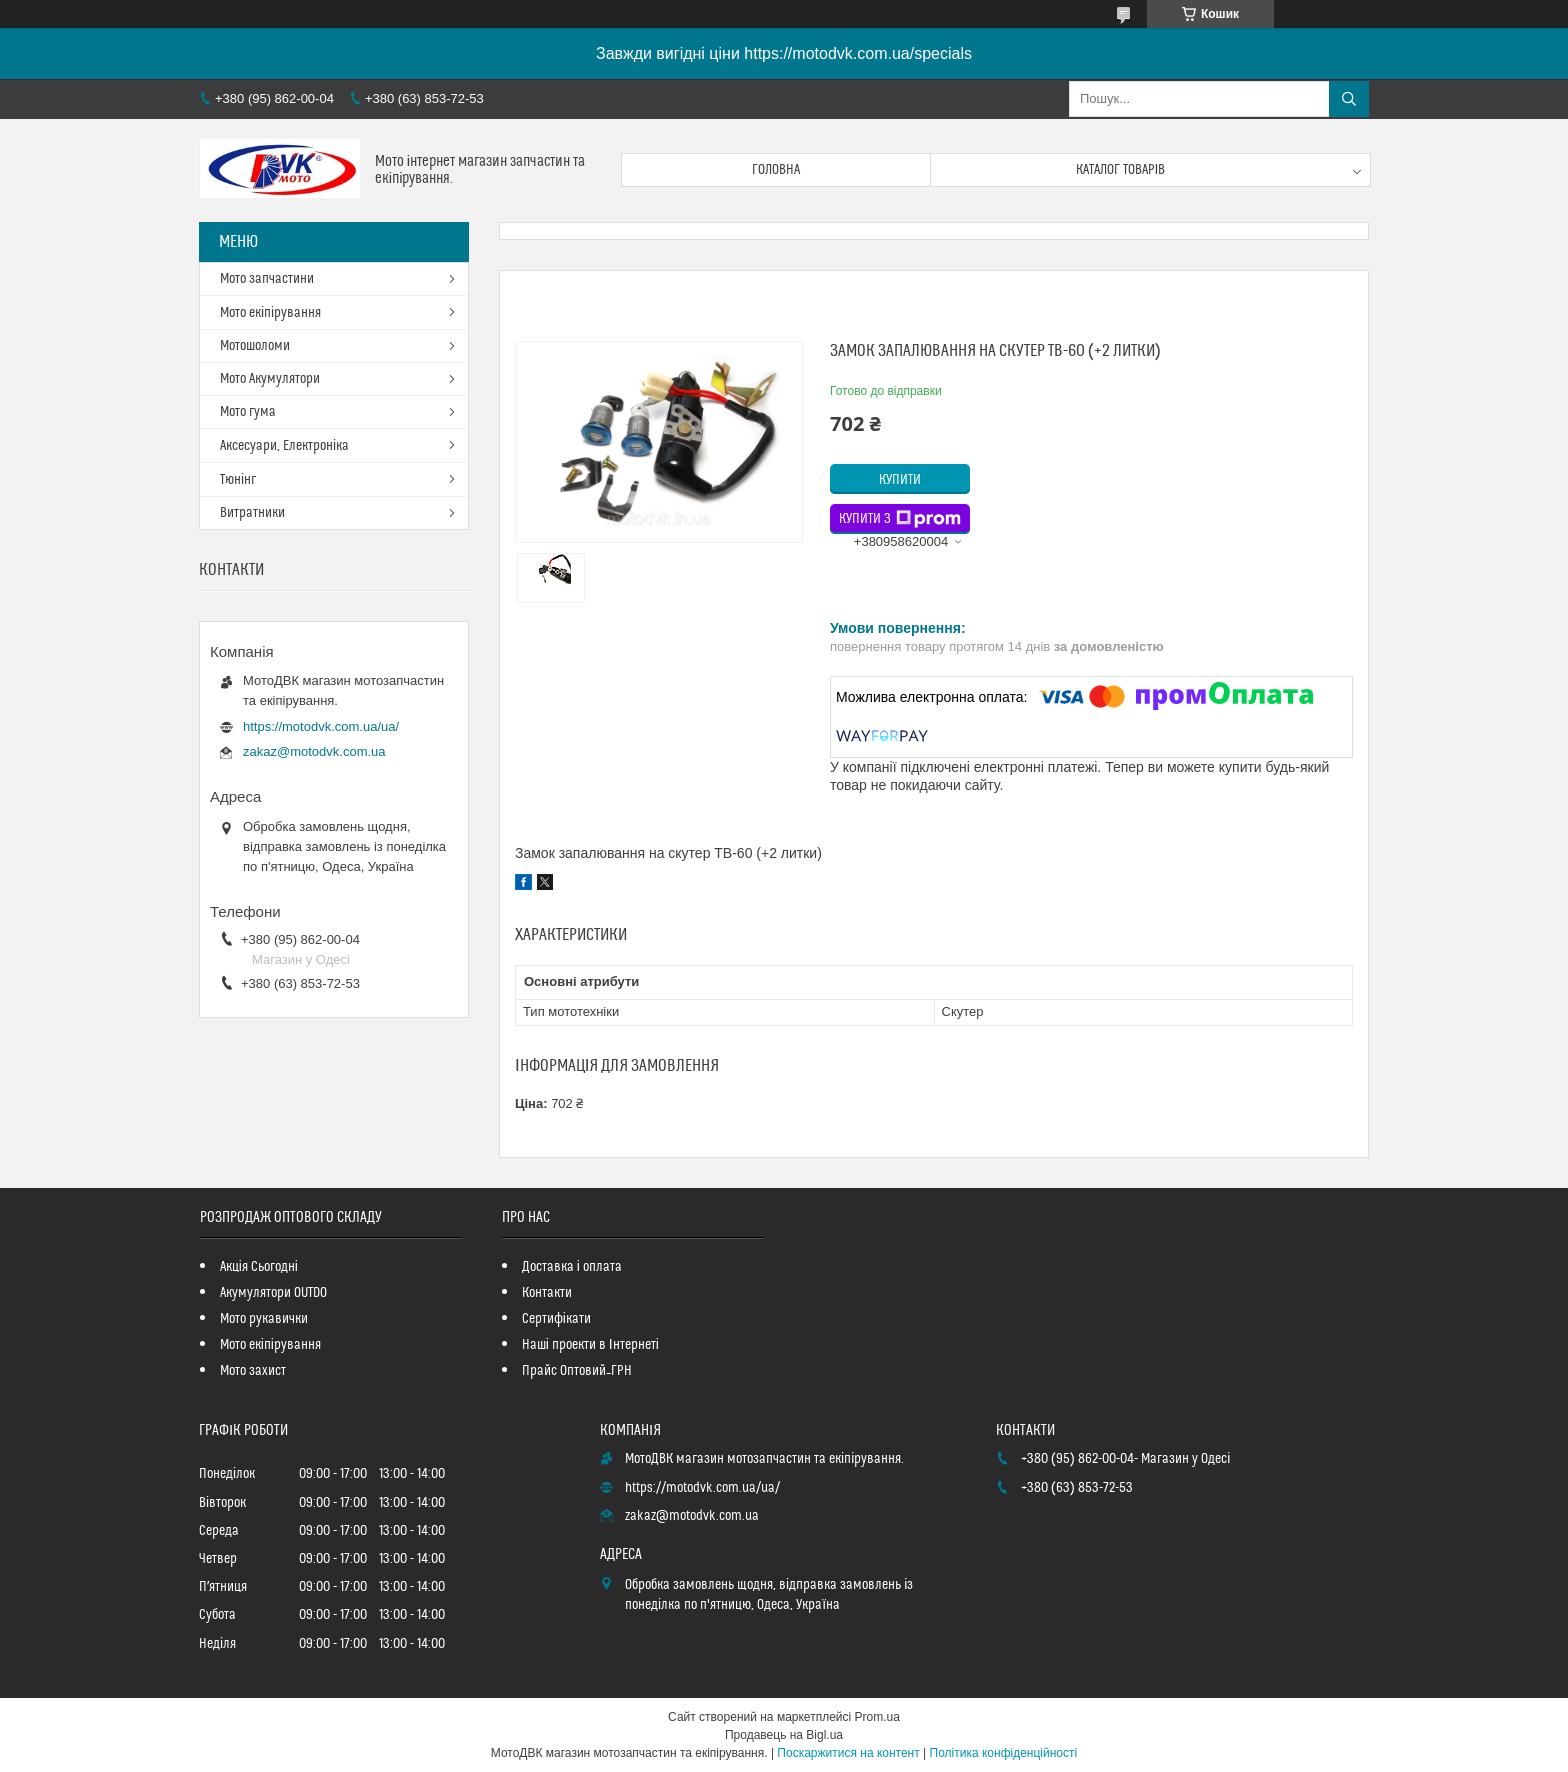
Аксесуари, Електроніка (284, 446)
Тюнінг (238, 480)
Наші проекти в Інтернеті (590, 1345)
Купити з (900, 519)
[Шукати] (1349, 99)
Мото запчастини (267, 279)
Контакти (547, 1293)
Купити (900, 480)
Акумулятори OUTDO (273, 1293)
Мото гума (248, 412)
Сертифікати (556, 1319)
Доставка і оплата (572, 1267)
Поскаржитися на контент (848, 1753)
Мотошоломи (255, 346)
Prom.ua (877, 1717)
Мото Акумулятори (270, 379)
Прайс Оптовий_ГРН (577, 1371)
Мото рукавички (264, 1319)
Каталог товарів (1121, 170)
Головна (776, 170)
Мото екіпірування (270, 313)
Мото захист (253, 1371)
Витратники (252, 513)
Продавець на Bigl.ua (784, 1735)
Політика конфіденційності (1004, 1753)
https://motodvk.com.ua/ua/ (321, 726)
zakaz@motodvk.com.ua (314, 751)
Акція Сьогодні (259, 1267)
